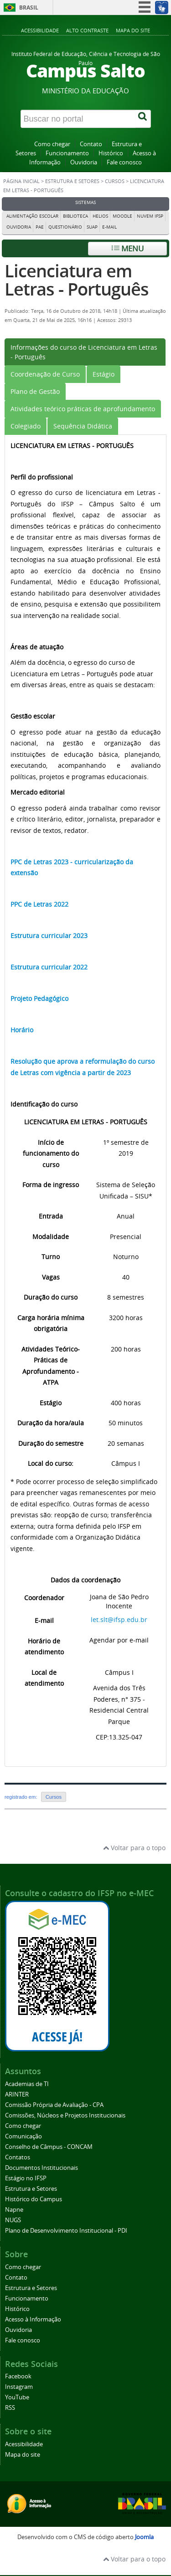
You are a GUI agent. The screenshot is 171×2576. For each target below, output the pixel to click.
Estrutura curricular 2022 (49, 967)
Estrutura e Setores (72, 181)
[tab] (85, 352)
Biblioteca (75, 216)
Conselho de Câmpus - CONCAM (49, 2147)
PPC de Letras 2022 (39, 904)
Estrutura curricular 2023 (49, 935)
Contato (91, 144)
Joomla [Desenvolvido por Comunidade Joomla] (144, 2537)
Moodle (122, 216)
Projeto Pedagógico (39, 998)
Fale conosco (124, 162)
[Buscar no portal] (78, 119)
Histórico (110, 153)
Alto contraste (87, 30)
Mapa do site (133, 30)
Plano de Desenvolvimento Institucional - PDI (66, 2230)
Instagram (19, 2387)
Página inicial (21, 181)
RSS (10, 2408)
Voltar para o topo (134, 1847)
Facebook (18, 2376)
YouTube (17, 2397)
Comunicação (23, 2136)
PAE (40, 227)
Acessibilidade (40, 30)
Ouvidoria (83, 162)
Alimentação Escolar (32, 216)
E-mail (109, 227)
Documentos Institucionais (41, 2168)
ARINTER (17, 2094)
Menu (128, 248)
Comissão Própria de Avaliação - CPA (54, 2105)
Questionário (65, 227)
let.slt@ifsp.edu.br (119, 1619)
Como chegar (52, 144)
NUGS (13, 2220)
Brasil (28, 7)
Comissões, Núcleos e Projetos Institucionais (65, 2115)
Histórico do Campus (33, 2199)
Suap (92, 227)
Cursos (114, 181)
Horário (21, 1029)
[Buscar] (143, 119)
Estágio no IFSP (26, 2178)
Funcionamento (67, 153)
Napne (14, 2210)
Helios (100, 216)
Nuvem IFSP (150, 216)
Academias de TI (27, 2084)
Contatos (17, 2157)
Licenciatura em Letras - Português (77, 280)
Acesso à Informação (33, 2319)
